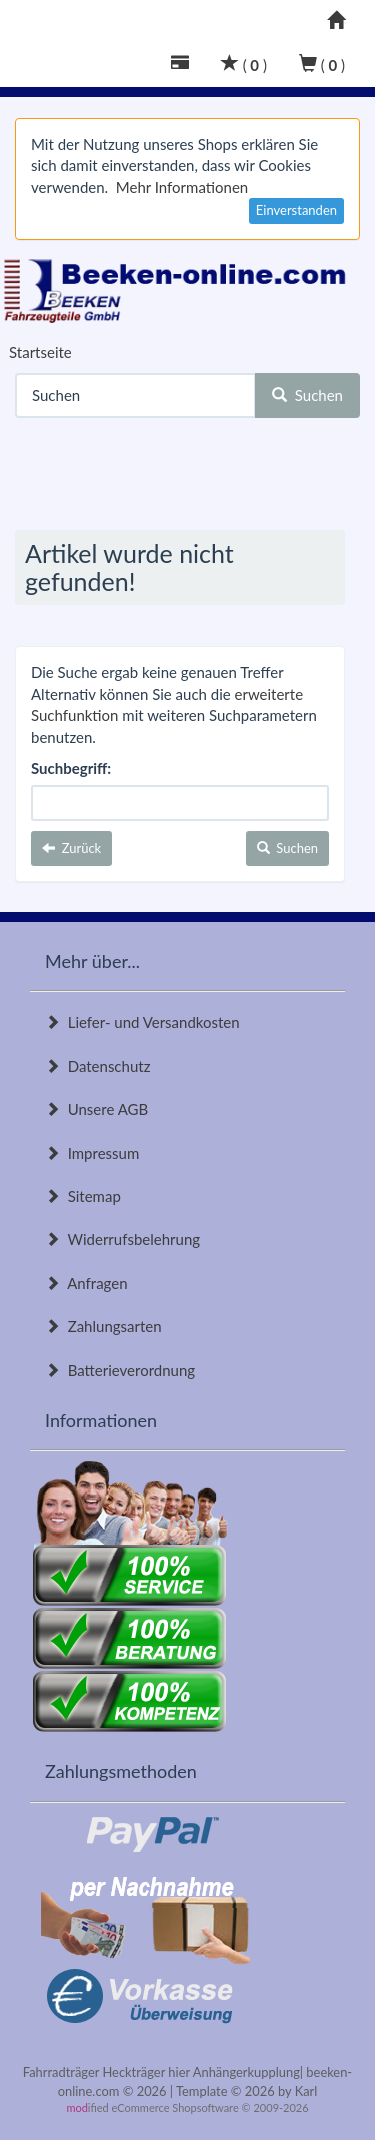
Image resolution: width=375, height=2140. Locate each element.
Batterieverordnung (120, 1370)
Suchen (307, 395)
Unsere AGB (96, 1109)
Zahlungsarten (103, 1326)
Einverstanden (296, 210)
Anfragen (86, 1283)
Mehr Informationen (182, 187)
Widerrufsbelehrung (122, 1239)
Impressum (92, 1153)
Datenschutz (97, 1066)
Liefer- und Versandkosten (142, 1022)
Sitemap (83, 1196)
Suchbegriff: (71, 768)
